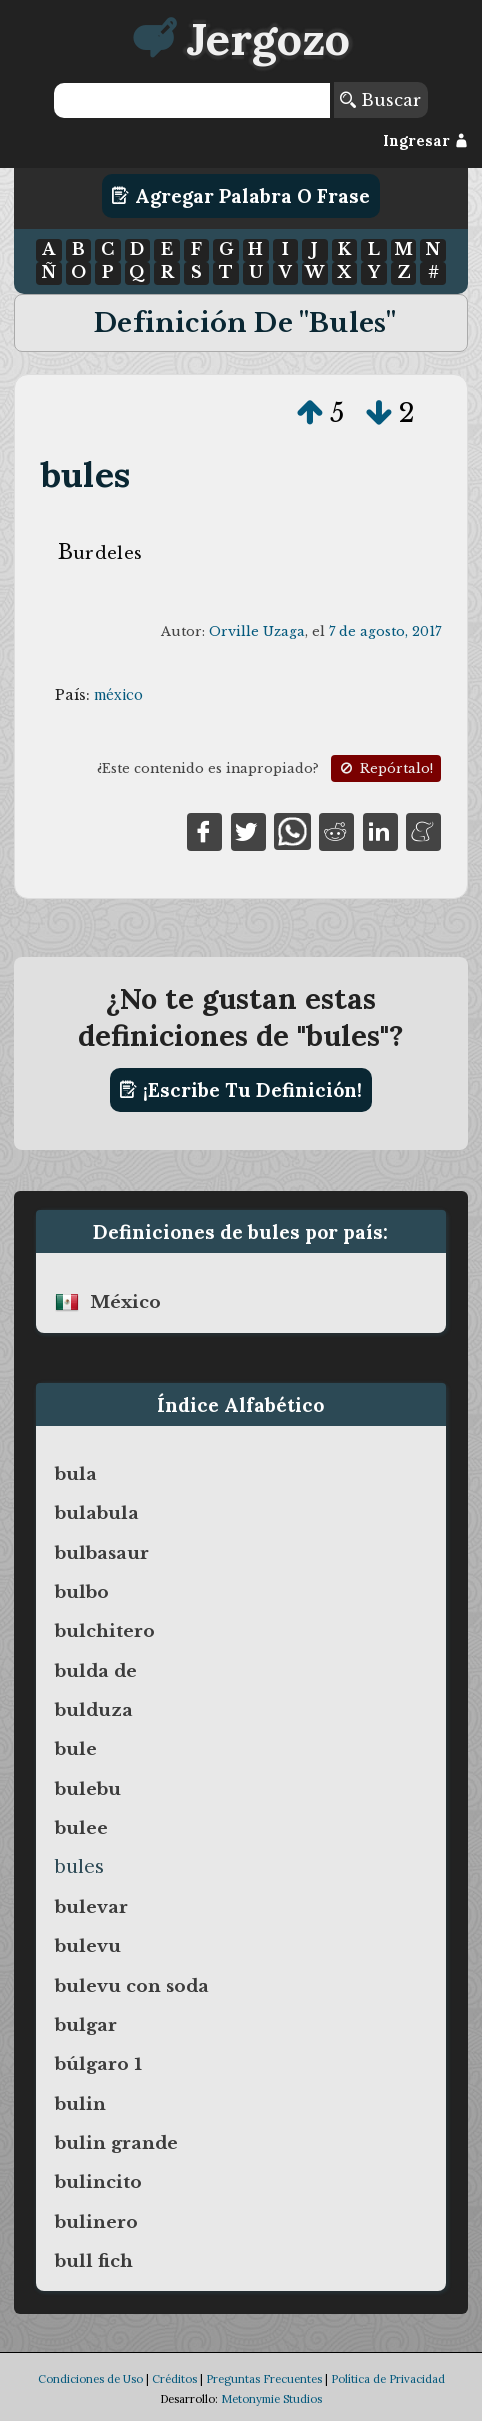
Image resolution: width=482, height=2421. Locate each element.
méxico (118, 695)
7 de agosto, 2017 (385, 631)
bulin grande (116, 2143)
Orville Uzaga (257, 631)
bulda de (96, 1671)
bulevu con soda (132, 1986)
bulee (81, 1828)
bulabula (97, 1513)
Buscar (380, 100)
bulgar (86, 2025)
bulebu (88, 1789)
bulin (80, 2104)
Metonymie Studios (271, 2399)
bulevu (88, 1946)
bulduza (94, 1710)
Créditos (174, 2379)
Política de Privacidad (388, 2379)
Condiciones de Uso (90, 2379)
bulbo (82, 1592)
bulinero (96, 2222)
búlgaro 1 (98, 2064)
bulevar (91, 1907)
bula (76, 1474)
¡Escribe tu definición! (240, 1090)
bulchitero (105, 1631)
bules (85, 474)
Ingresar (425, 141)
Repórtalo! (385, 768)
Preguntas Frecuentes (264, 2379)
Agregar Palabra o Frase (240, 196)
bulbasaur (102, 1553)
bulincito (98, 2182)
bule (76, 1749)
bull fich (94, 2261)
